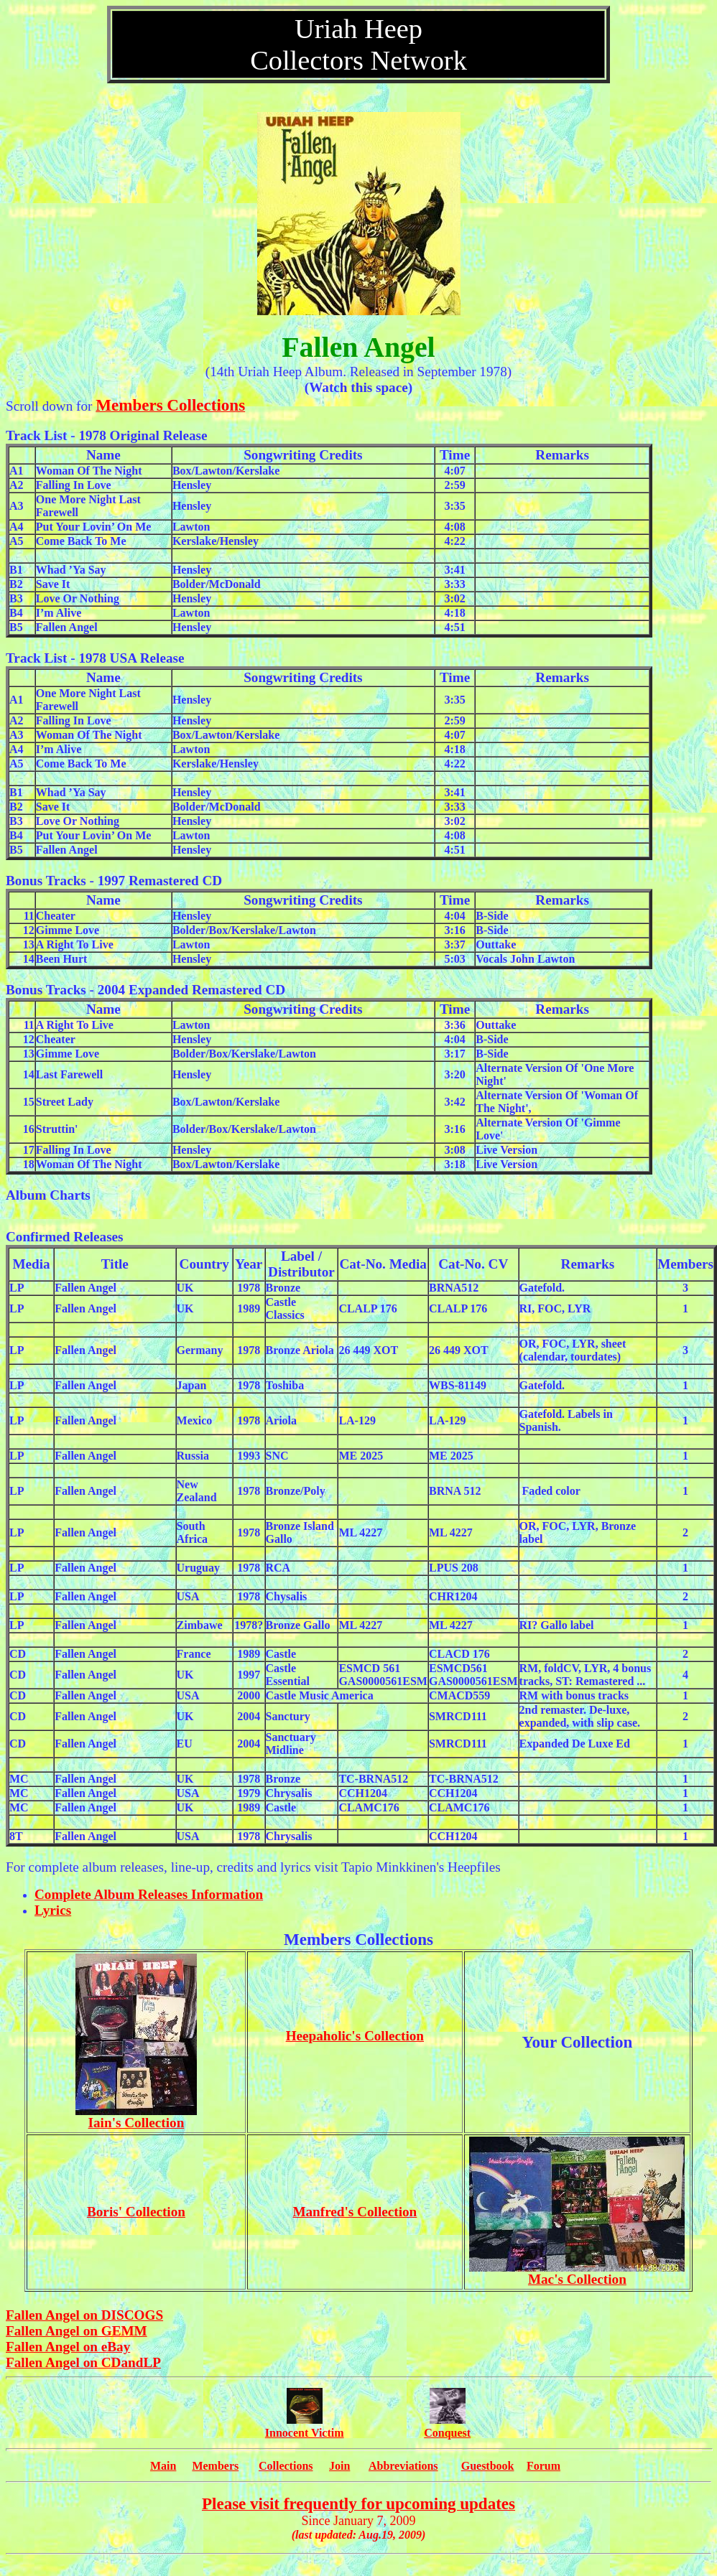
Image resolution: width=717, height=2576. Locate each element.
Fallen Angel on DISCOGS (84, 2315)
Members (215, 2466)
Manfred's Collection (354, 2211)
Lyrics (52, 1910)
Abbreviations (403, 2466)
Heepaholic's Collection (355, 2035)
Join (339, 2466)
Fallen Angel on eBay (68, 2346)
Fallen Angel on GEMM (76, 2330)
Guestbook (487, 2466)
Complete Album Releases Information (148, 1894)
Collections (286, 2466)
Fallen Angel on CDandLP (83, 2362)
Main (163, 2466)
